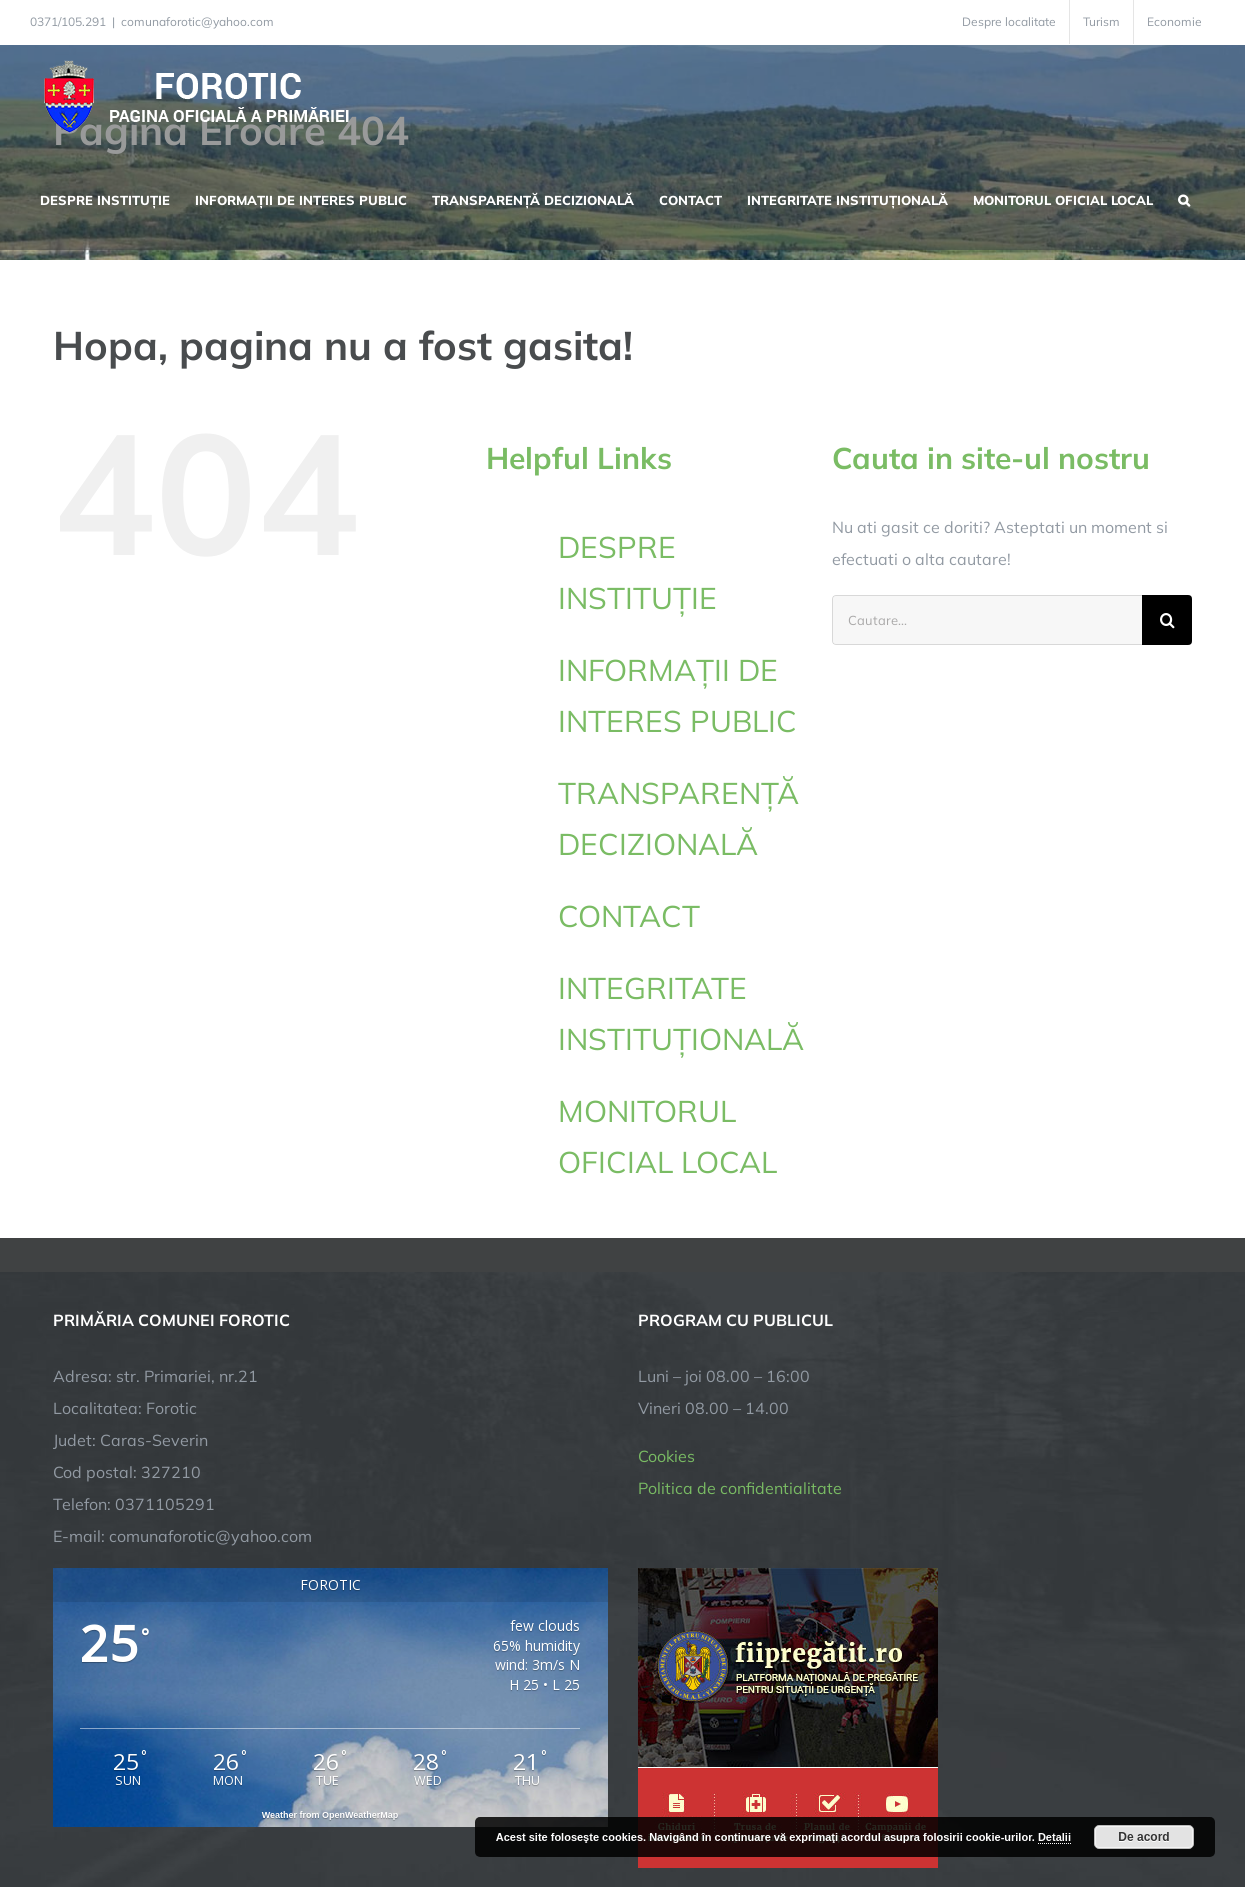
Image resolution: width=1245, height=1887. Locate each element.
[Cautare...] (987, 620)
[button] (1184, 198)
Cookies (666, 1251)
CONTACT (629, 916)
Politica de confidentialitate (740, 1283)
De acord (1143, 1837)
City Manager (365, 1809)
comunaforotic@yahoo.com (197, 21)
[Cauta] (1167, 620)
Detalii (1054, 1837)
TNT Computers (271, 1809)
